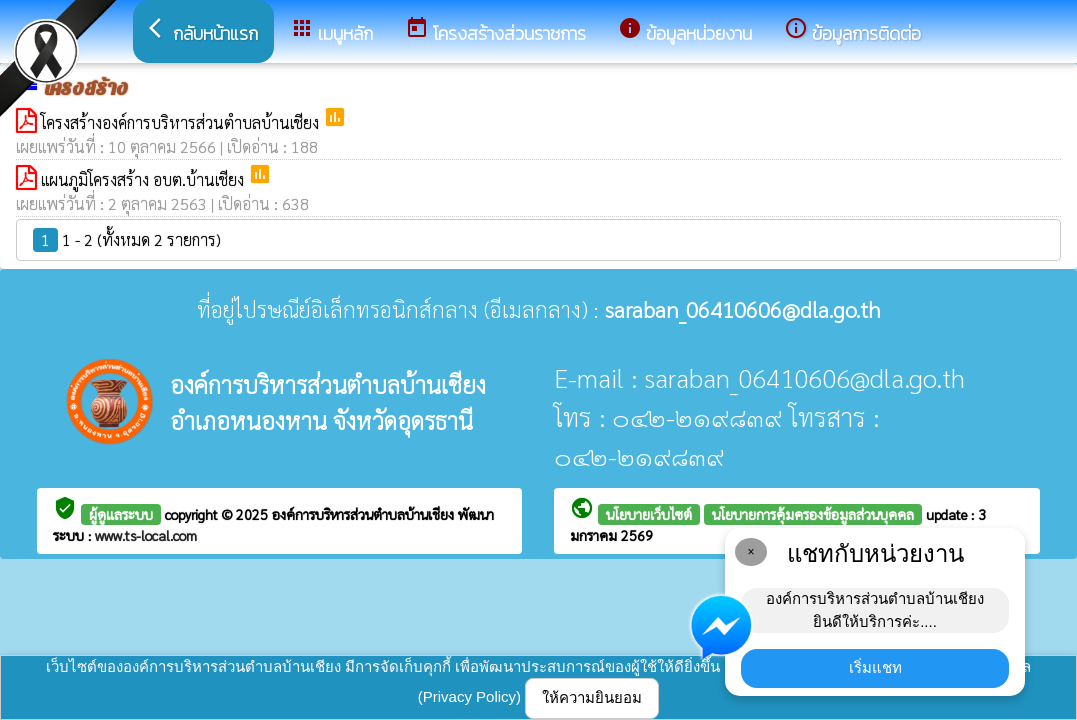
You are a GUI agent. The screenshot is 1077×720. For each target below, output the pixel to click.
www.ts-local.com (146, 535)
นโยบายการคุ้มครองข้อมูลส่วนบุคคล (813, 514)
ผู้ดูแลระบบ (121, 514)
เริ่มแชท (875, 667)
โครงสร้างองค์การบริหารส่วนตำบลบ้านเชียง (182, 122)
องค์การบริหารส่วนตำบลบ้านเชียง (365, 514)
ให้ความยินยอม (592, 697)
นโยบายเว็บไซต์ (649, 514)
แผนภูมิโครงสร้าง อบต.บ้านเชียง (144, 179)
